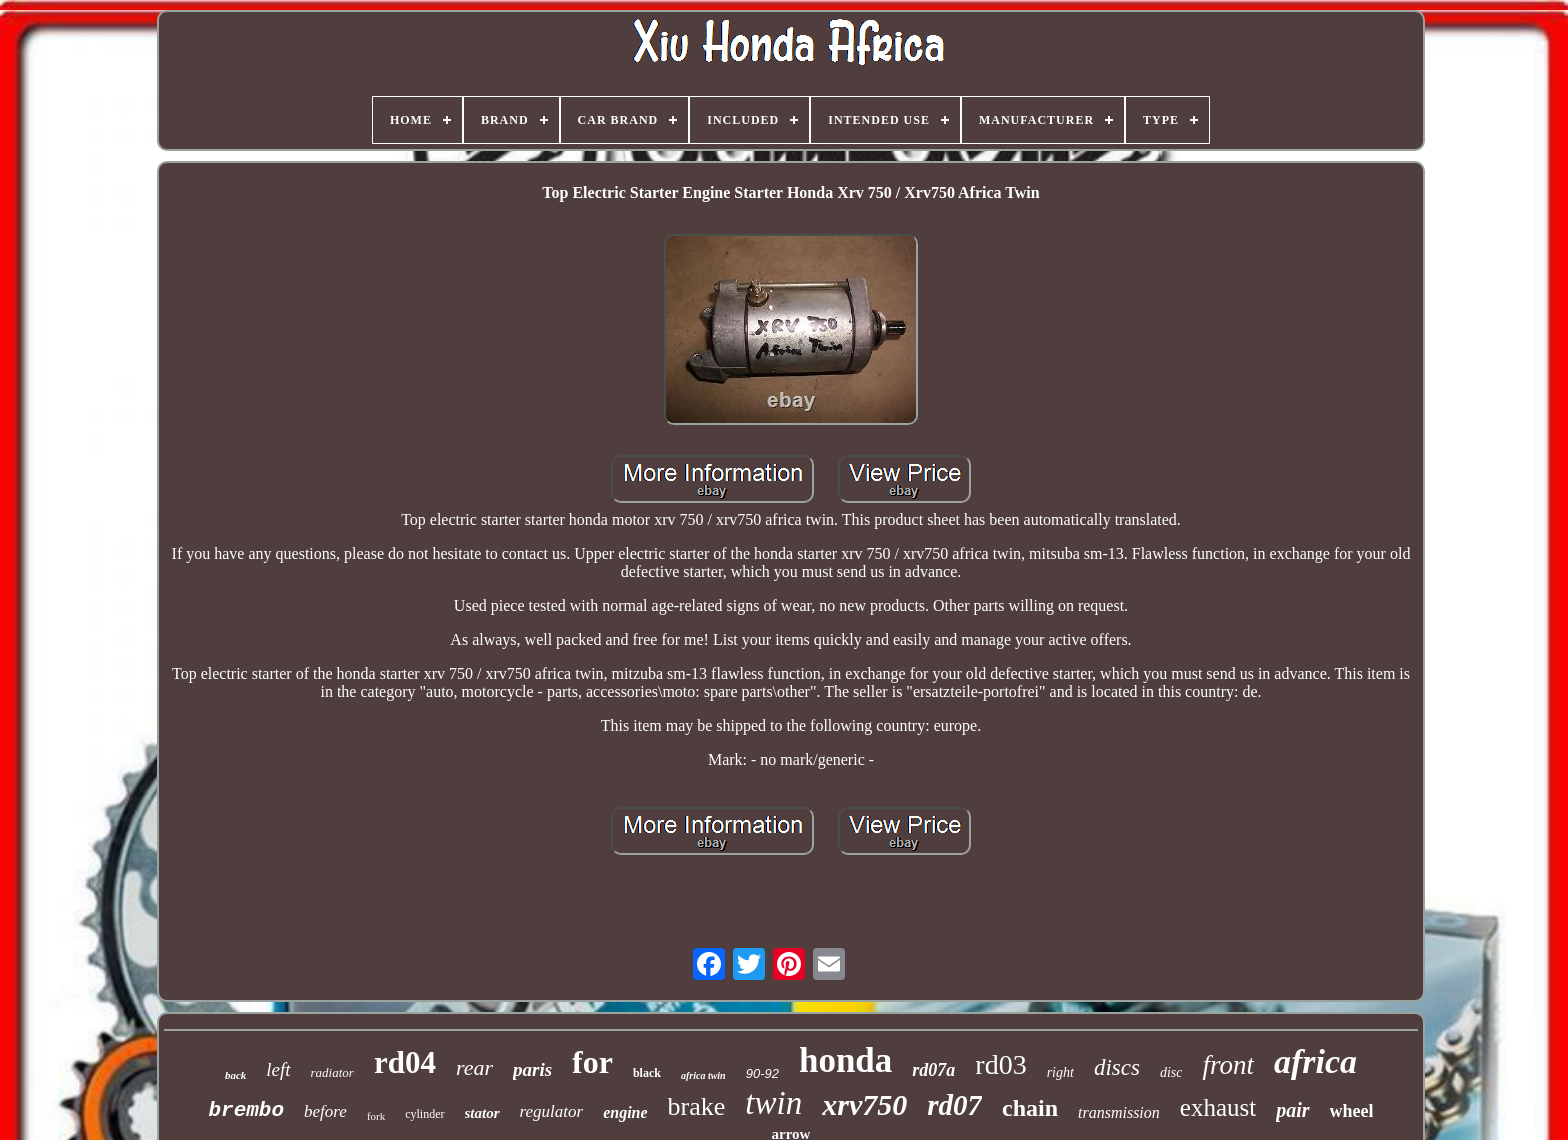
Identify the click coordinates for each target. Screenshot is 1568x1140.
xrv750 (864, 1104)
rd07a (933, 1070)
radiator (332, 1072)
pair (1292, 1110)
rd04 (405, 1062)
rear (474, 1067)
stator (482, 1113)
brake (697, 1106)
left (278, 1069)
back (235, 1075)
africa (1315, 1061)
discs (1117, 1067)
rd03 (1000, 1064)
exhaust (1218, 1107)
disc (1171, 1072)
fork (376, 1116)
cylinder (424, 1114)
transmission (1119, 1112)
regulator (552, 1111)
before (325, 1111)
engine (625, 1112)
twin (773, 1103)
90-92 (762, 1073)
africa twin (703, 1075)
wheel (1352, 1111)
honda (845, 1060)
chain (1030, 1108)
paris (532, 1069)
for (592, 1062)
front (1228, 1065)
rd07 (954, 1105)
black (647, 1073)
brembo (246, 1110)
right (1060, 1072)
